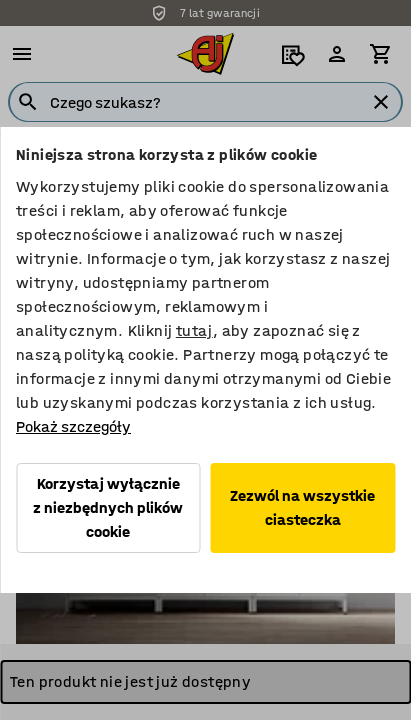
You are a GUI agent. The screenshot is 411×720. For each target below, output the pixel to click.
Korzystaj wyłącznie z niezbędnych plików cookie (108, 507)
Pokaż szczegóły (73, 426)
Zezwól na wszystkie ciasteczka (302, 507)
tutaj (194, 330)
